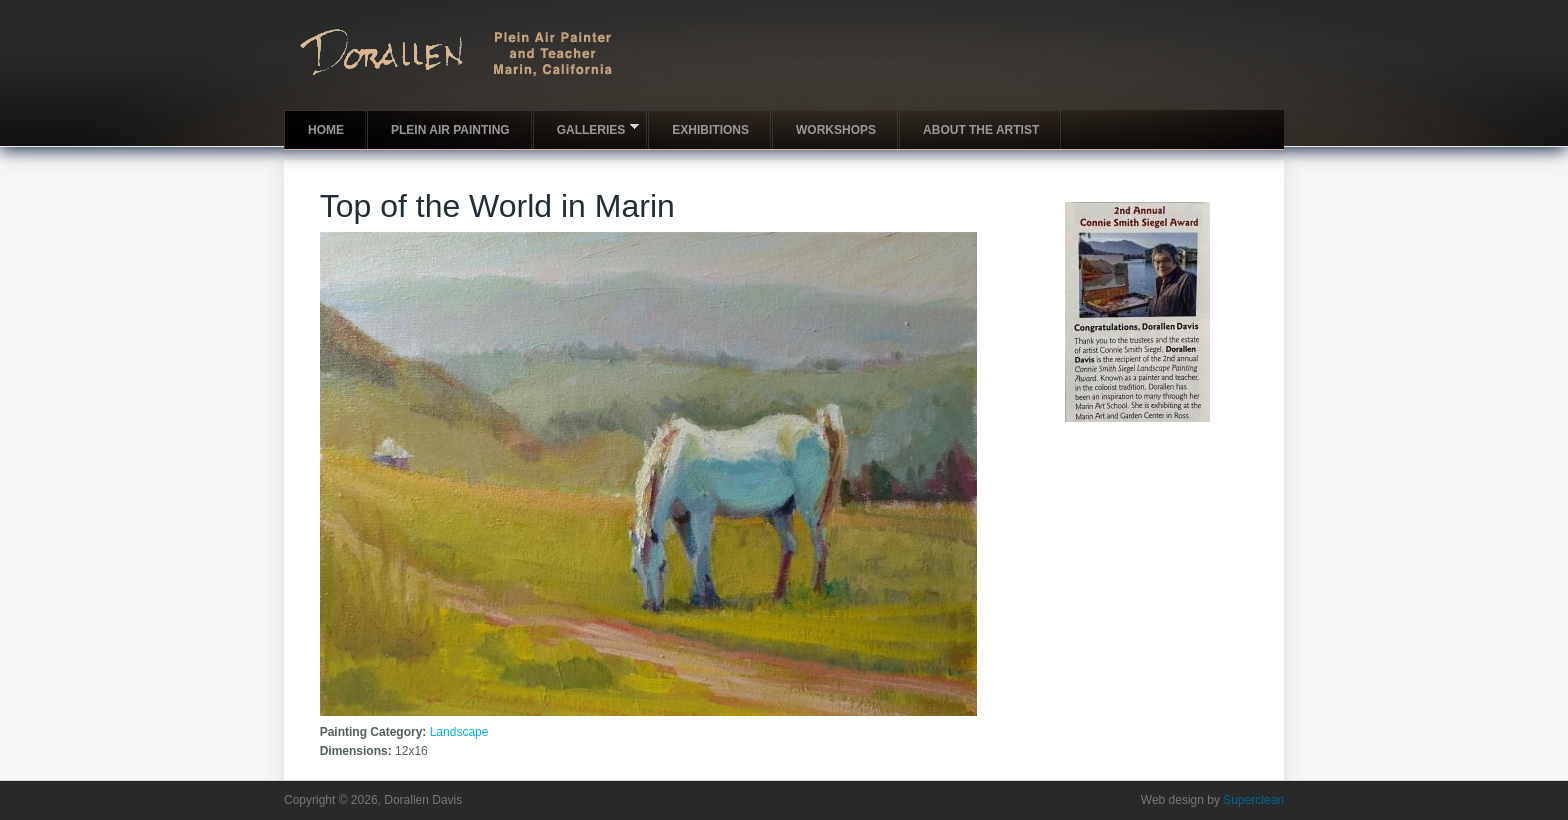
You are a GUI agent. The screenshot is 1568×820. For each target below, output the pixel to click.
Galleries (586, 128)
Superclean (1253, 800)
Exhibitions (710, 130)
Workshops (836, 130)
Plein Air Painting (450, 130)
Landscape (459, 732)
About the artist (981, 130)
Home (326, 130)
